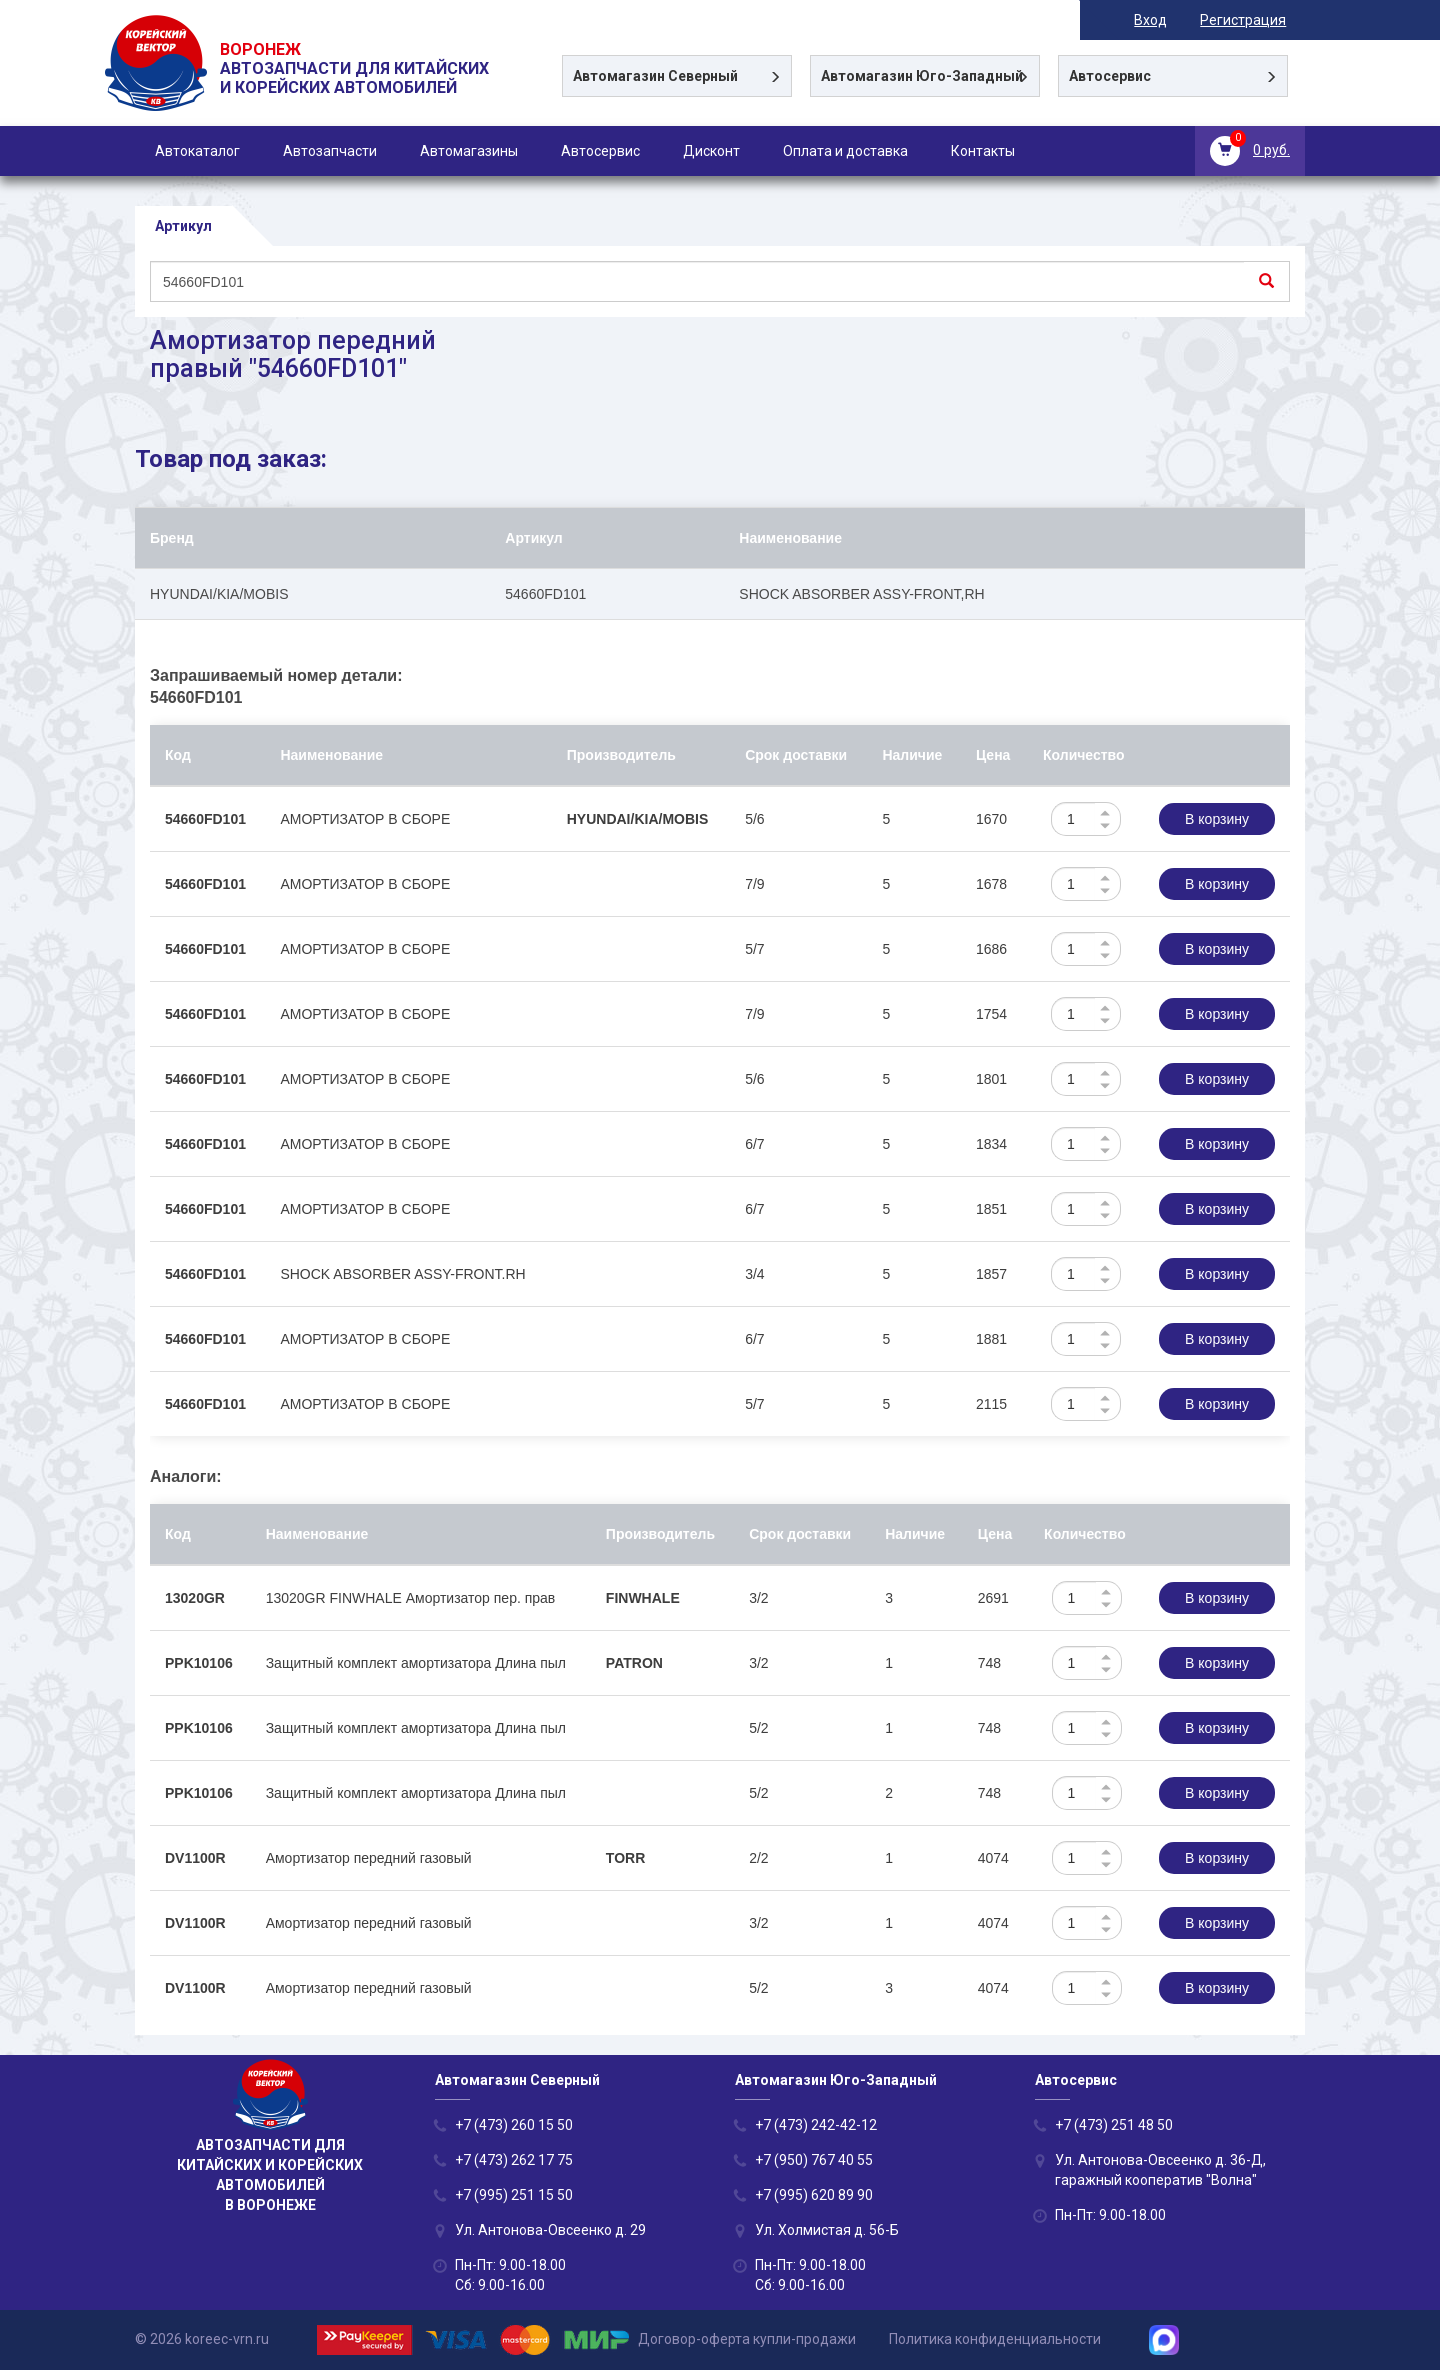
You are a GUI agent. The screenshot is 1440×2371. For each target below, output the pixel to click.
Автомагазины (469, 151)
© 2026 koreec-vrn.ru (202, 2339)
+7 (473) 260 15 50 (514, 2126)
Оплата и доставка (845, 151)
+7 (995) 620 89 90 (814, 2196)
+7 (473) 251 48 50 (1114, 2126)
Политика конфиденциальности (995, 2339)
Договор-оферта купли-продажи (747, 2339)
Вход (1169, 20)
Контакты (983, 151)
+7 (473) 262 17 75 (514, 2161)
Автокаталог (197, 151)
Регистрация (1262, 20)
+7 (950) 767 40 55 (814, 2161)
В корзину (1217, 820)
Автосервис (600, 151)
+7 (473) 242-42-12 (816, 2126)
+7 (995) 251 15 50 (514, 2196)
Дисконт (711, 151)
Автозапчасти (330, 151)
